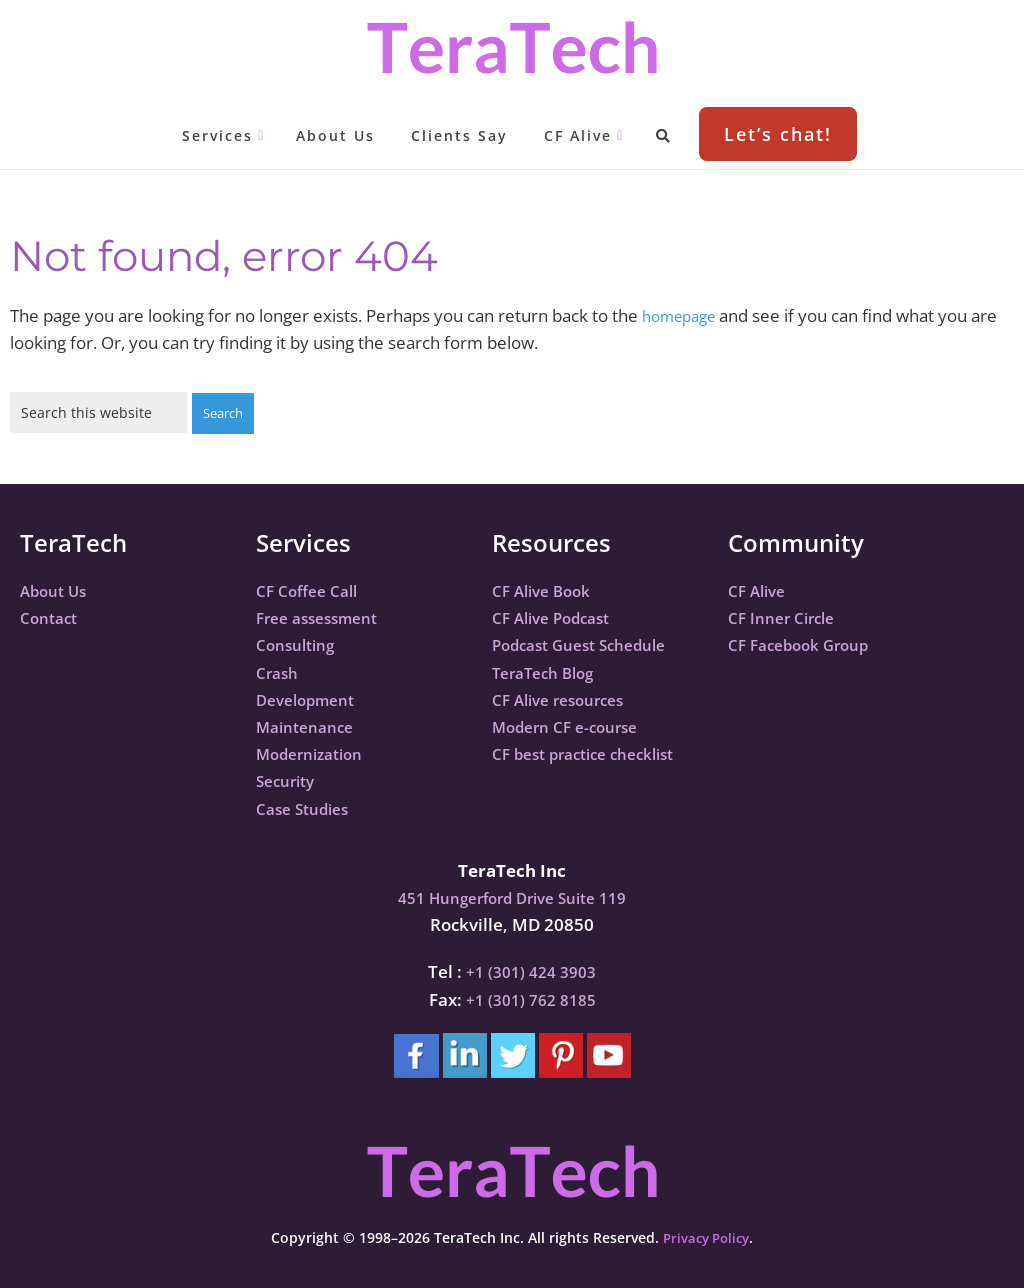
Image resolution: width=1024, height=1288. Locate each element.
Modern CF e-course (573, 725)
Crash (279, 671)
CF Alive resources (565, 698)
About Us (57, 589)
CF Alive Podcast (558, 616)
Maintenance (310, 725)
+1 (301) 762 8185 (531, 998)
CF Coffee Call (312, 589)
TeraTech (512, 47)
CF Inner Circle (787, 616)
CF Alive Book (546, 589)
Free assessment (324, 616)
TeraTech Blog (549, 671)
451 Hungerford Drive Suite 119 (512, 896)
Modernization (316, 752)
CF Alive (760, 589)
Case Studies (308, 807)
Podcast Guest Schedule (589, 643)
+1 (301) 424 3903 (531, 970)
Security (289, 779)
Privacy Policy (706, 1236)
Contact (52, 616)
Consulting (300, 643)
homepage (684, 315)
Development (311, 698)
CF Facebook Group (806, 643)
